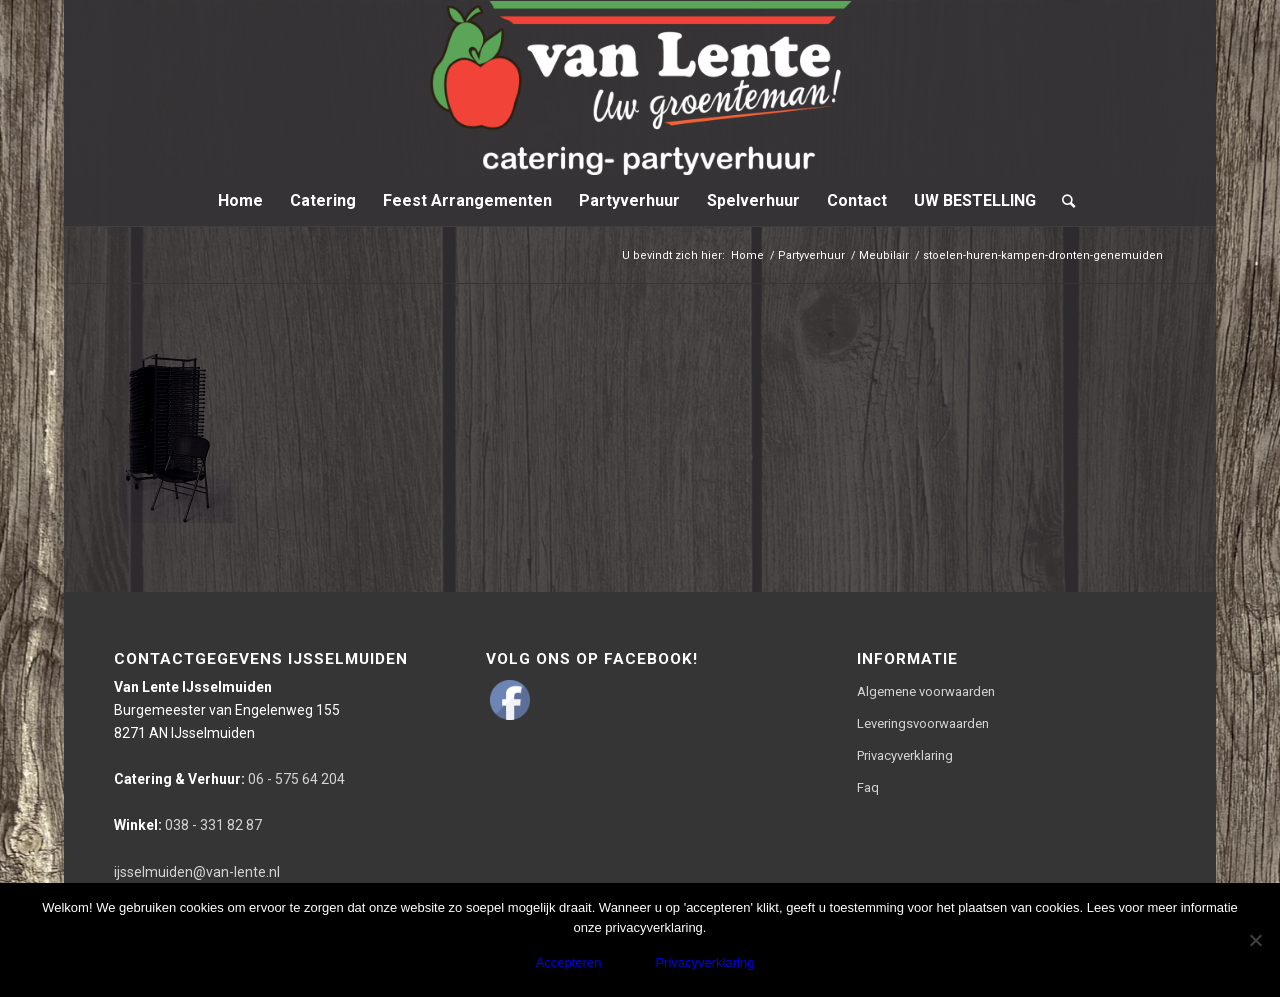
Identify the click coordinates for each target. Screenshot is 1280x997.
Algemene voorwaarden (926, 691)
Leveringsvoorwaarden (923, 723)
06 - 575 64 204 (229, 779)
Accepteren (569, 962)
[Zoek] (1062, 201)
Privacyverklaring (905, 755)
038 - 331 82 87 (188, 825)
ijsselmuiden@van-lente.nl (197, 872)
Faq (868, 787)
